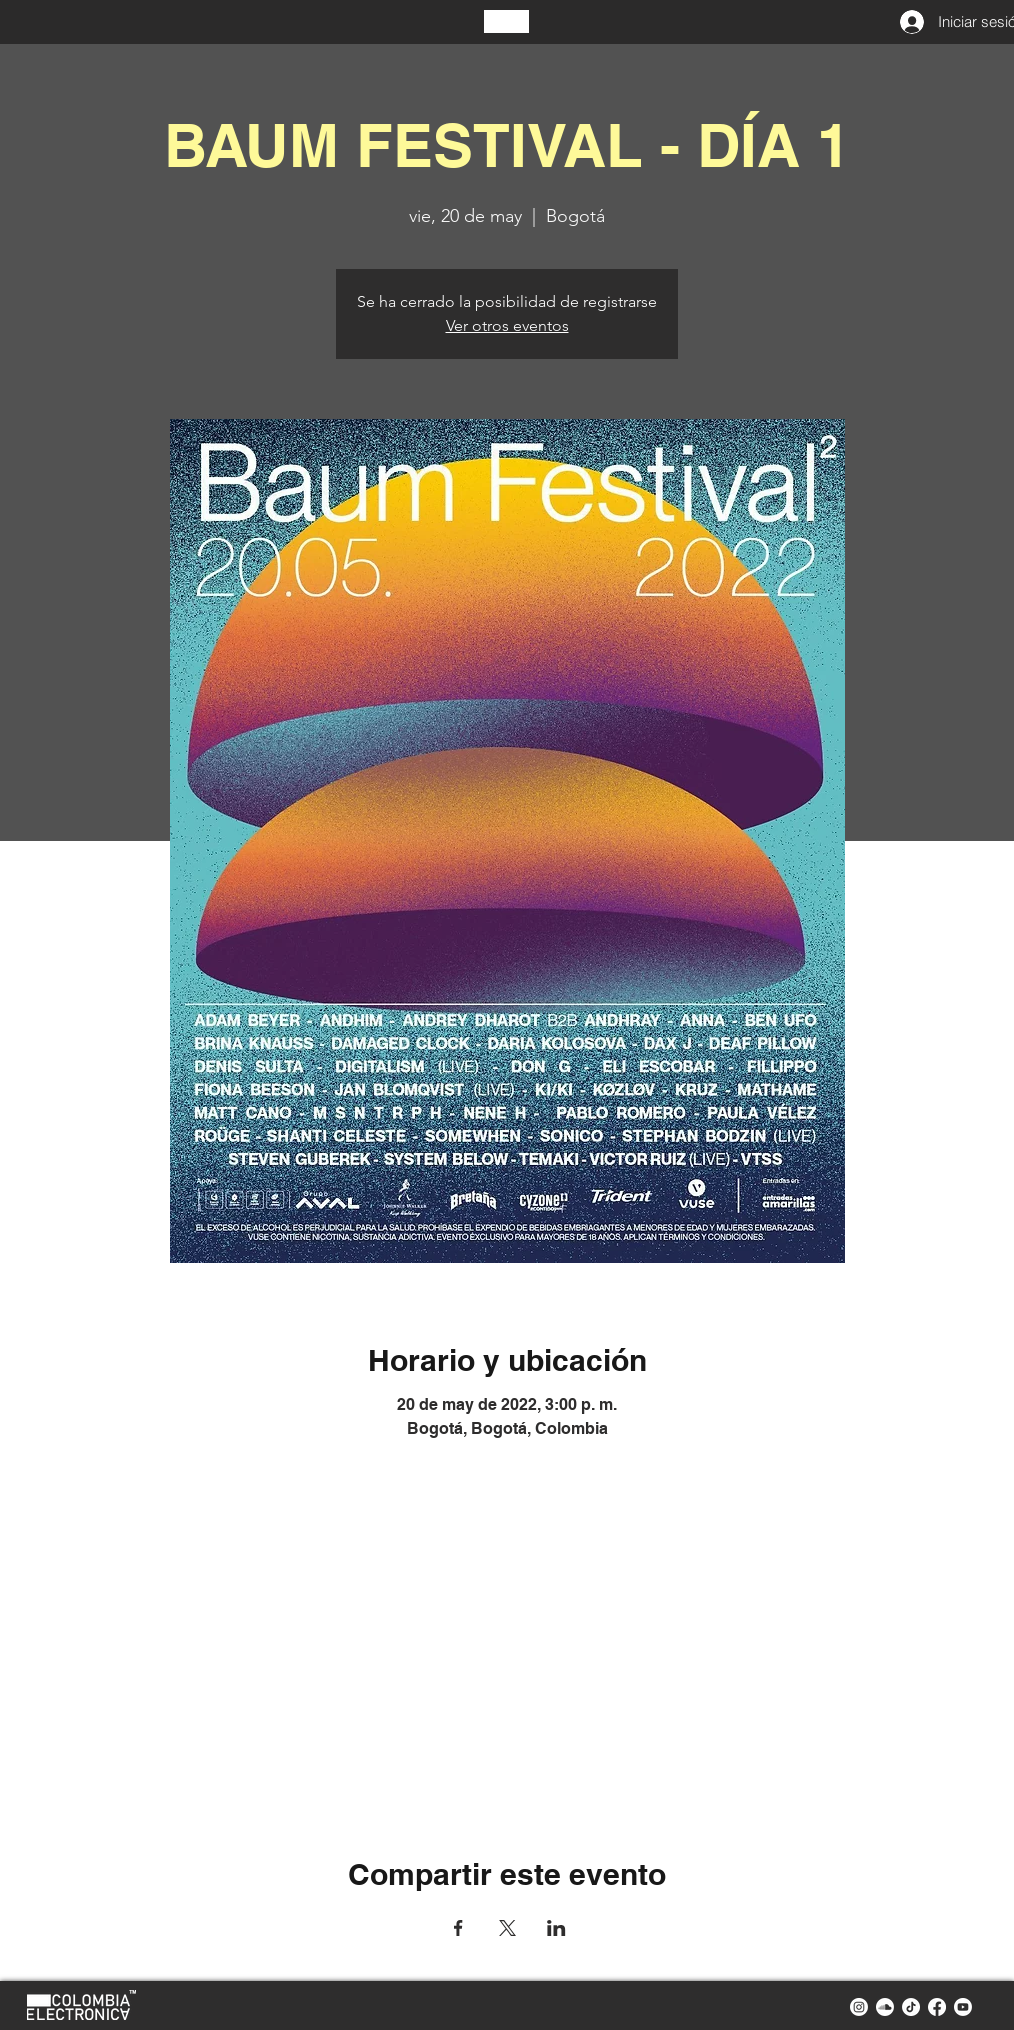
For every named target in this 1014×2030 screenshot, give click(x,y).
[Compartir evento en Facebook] (458, 1928)
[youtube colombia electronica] (963, 2007)
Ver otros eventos (507, 325)
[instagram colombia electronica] (859, 2007)
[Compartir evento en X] (507, 1928)
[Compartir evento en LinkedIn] (556, 1928)
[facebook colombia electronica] (937, 2007)
